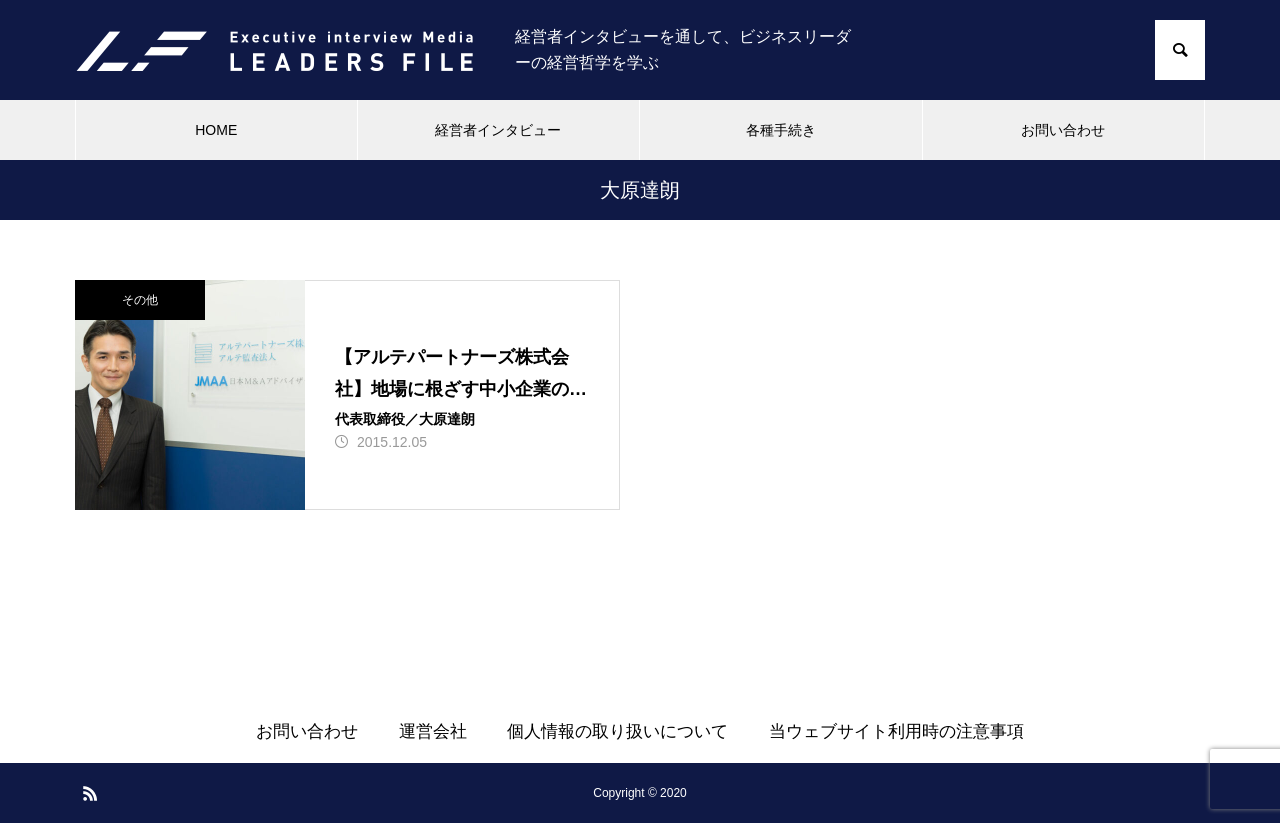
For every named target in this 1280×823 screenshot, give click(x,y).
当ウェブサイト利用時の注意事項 (896, 731)
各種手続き (781, 130)
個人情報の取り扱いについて (617, 731)
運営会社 (433, 731)
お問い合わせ (1063, 130)
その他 (140, 300)
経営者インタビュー (498, 130)
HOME (216, 130)
